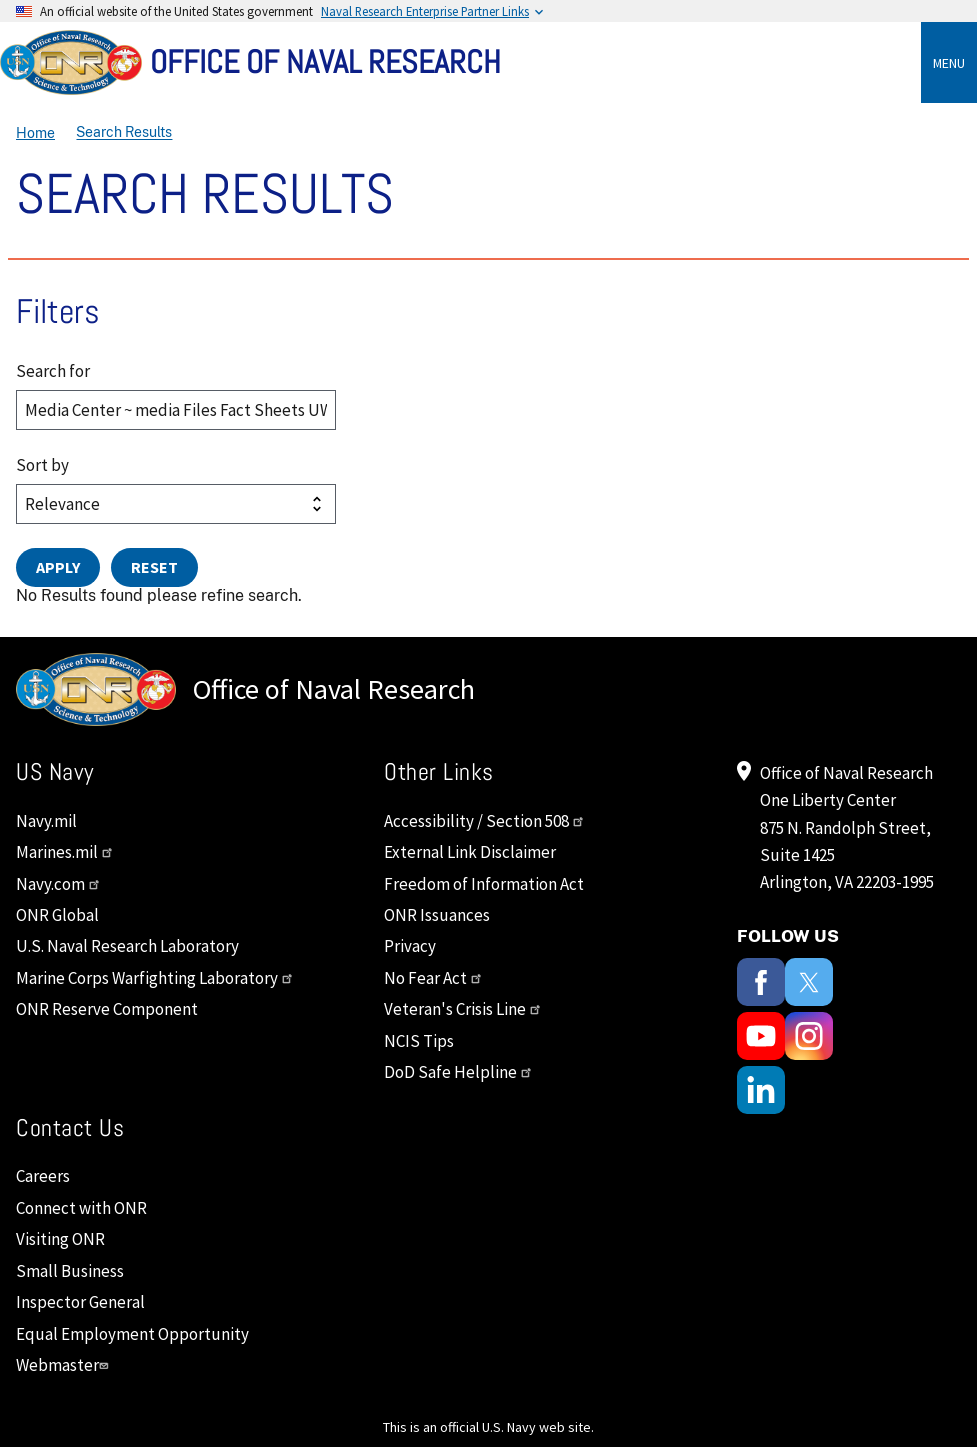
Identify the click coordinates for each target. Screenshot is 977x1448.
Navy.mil (46, 821)
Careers (43, 1176)
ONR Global (57, 915)
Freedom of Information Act (484, 884)
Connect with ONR (81, 1208)
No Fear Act (433, 978)
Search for (53, 371)
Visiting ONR (60, 1239)
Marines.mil (65, 852)
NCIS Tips (419, 1041)
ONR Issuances (437, 915)
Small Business (70, 1271)
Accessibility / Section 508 (484, 821)
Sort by (42, 465)
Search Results (124, 133)
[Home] (488, 62)
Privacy (410, 946)
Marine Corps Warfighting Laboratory (155, 978)
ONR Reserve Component (107, 1009)
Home (35, 133)
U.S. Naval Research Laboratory (127, 946)
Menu (949, 63)
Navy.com (58, 884)
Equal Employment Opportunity (132, 1334)
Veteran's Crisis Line (463, 1009)
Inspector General (80, 1302)
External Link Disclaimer (470, 852)
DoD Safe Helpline (458, 1072)
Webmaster (64, 1365)
